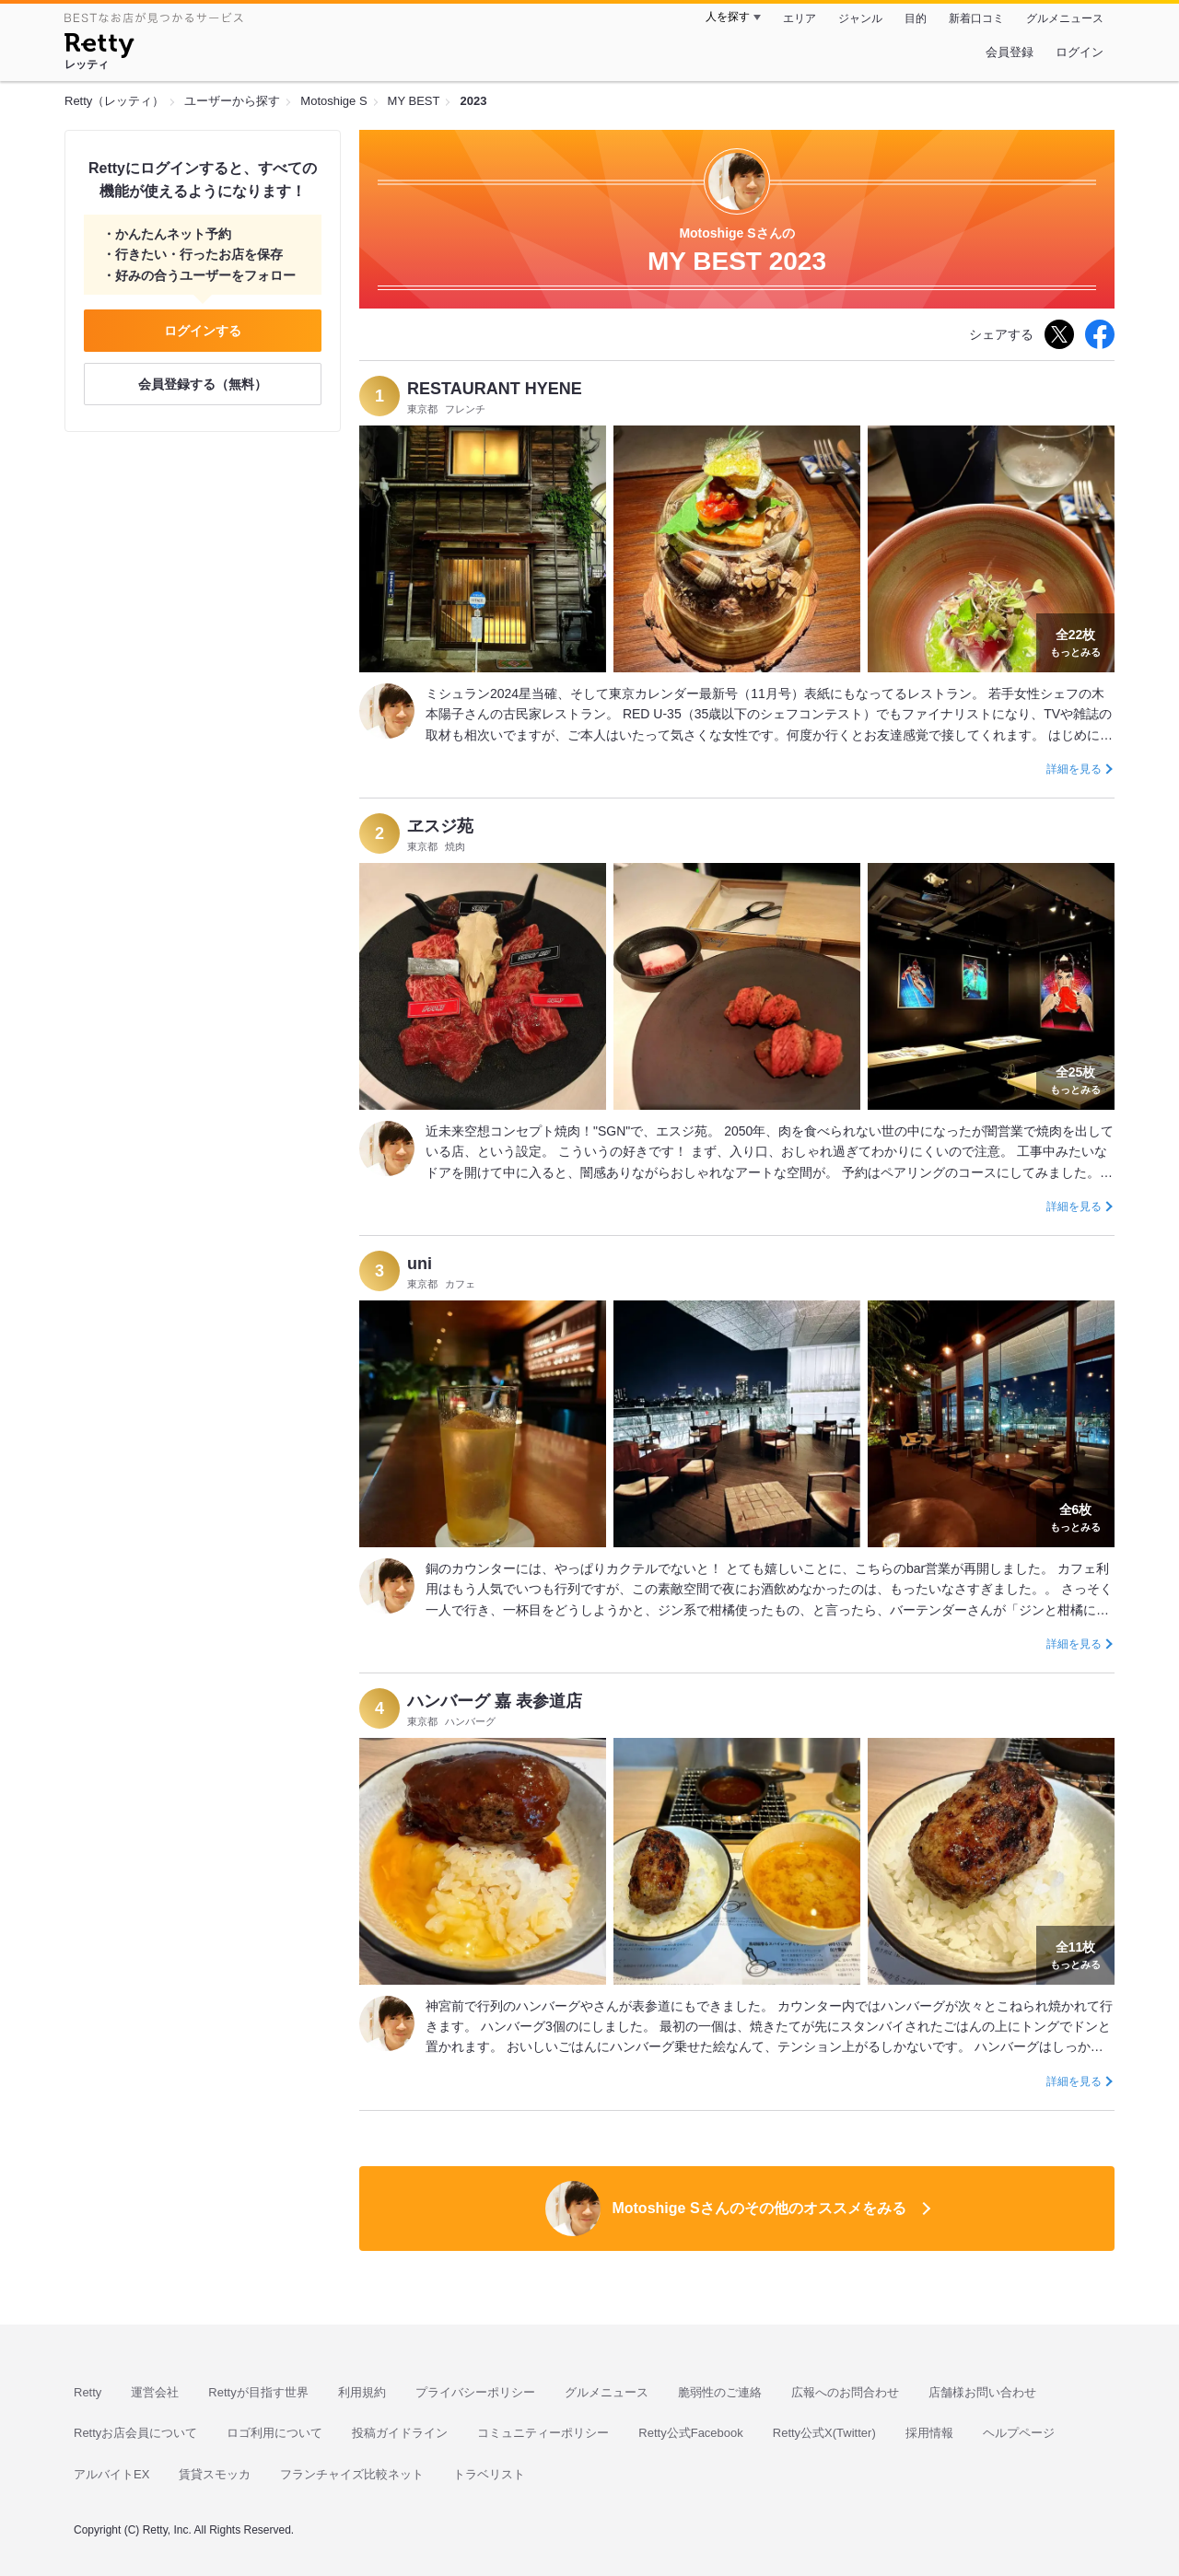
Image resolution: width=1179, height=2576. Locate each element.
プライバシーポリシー (475, 2392)
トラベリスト (489, 2474)
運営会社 (155, 2392)
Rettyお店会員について (135, 2433)
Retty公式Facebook (690, 2433)
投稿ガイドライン (400, 2433)
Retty (87, 2392)
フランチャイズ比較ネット (352, 2474)
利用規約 (362, 2392)
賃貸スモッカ (215, 2474)
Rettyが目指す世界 (258, 2392)
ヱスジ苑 (440, 826)
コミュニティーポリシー (543, 2433)
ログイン (1079, 52)
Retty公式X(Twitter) (824, 2433)
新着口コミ (976, 18)
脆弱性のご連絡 (720, 2392)
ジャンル (860, 18)
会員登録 (1009, 52)
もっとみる (1075, 641)
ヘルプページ (1019, 2433)
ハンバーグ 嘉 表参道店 (494, 1701)
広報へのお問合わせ (845, 2392)
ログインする (202, 330)
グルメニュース (1064, 18)
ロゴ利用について (274, 2433)
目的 (916, 18)
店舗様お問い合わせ (982, 2392)
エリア (799, 18)
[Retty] (99, 48)
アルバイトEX (111, 2474)
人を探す (728, 16)
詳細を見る (1074, 769)
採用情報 (929, 2433)
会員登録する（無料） (202, 384)
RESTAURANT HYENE (494, 388)
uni (419, 1263)
